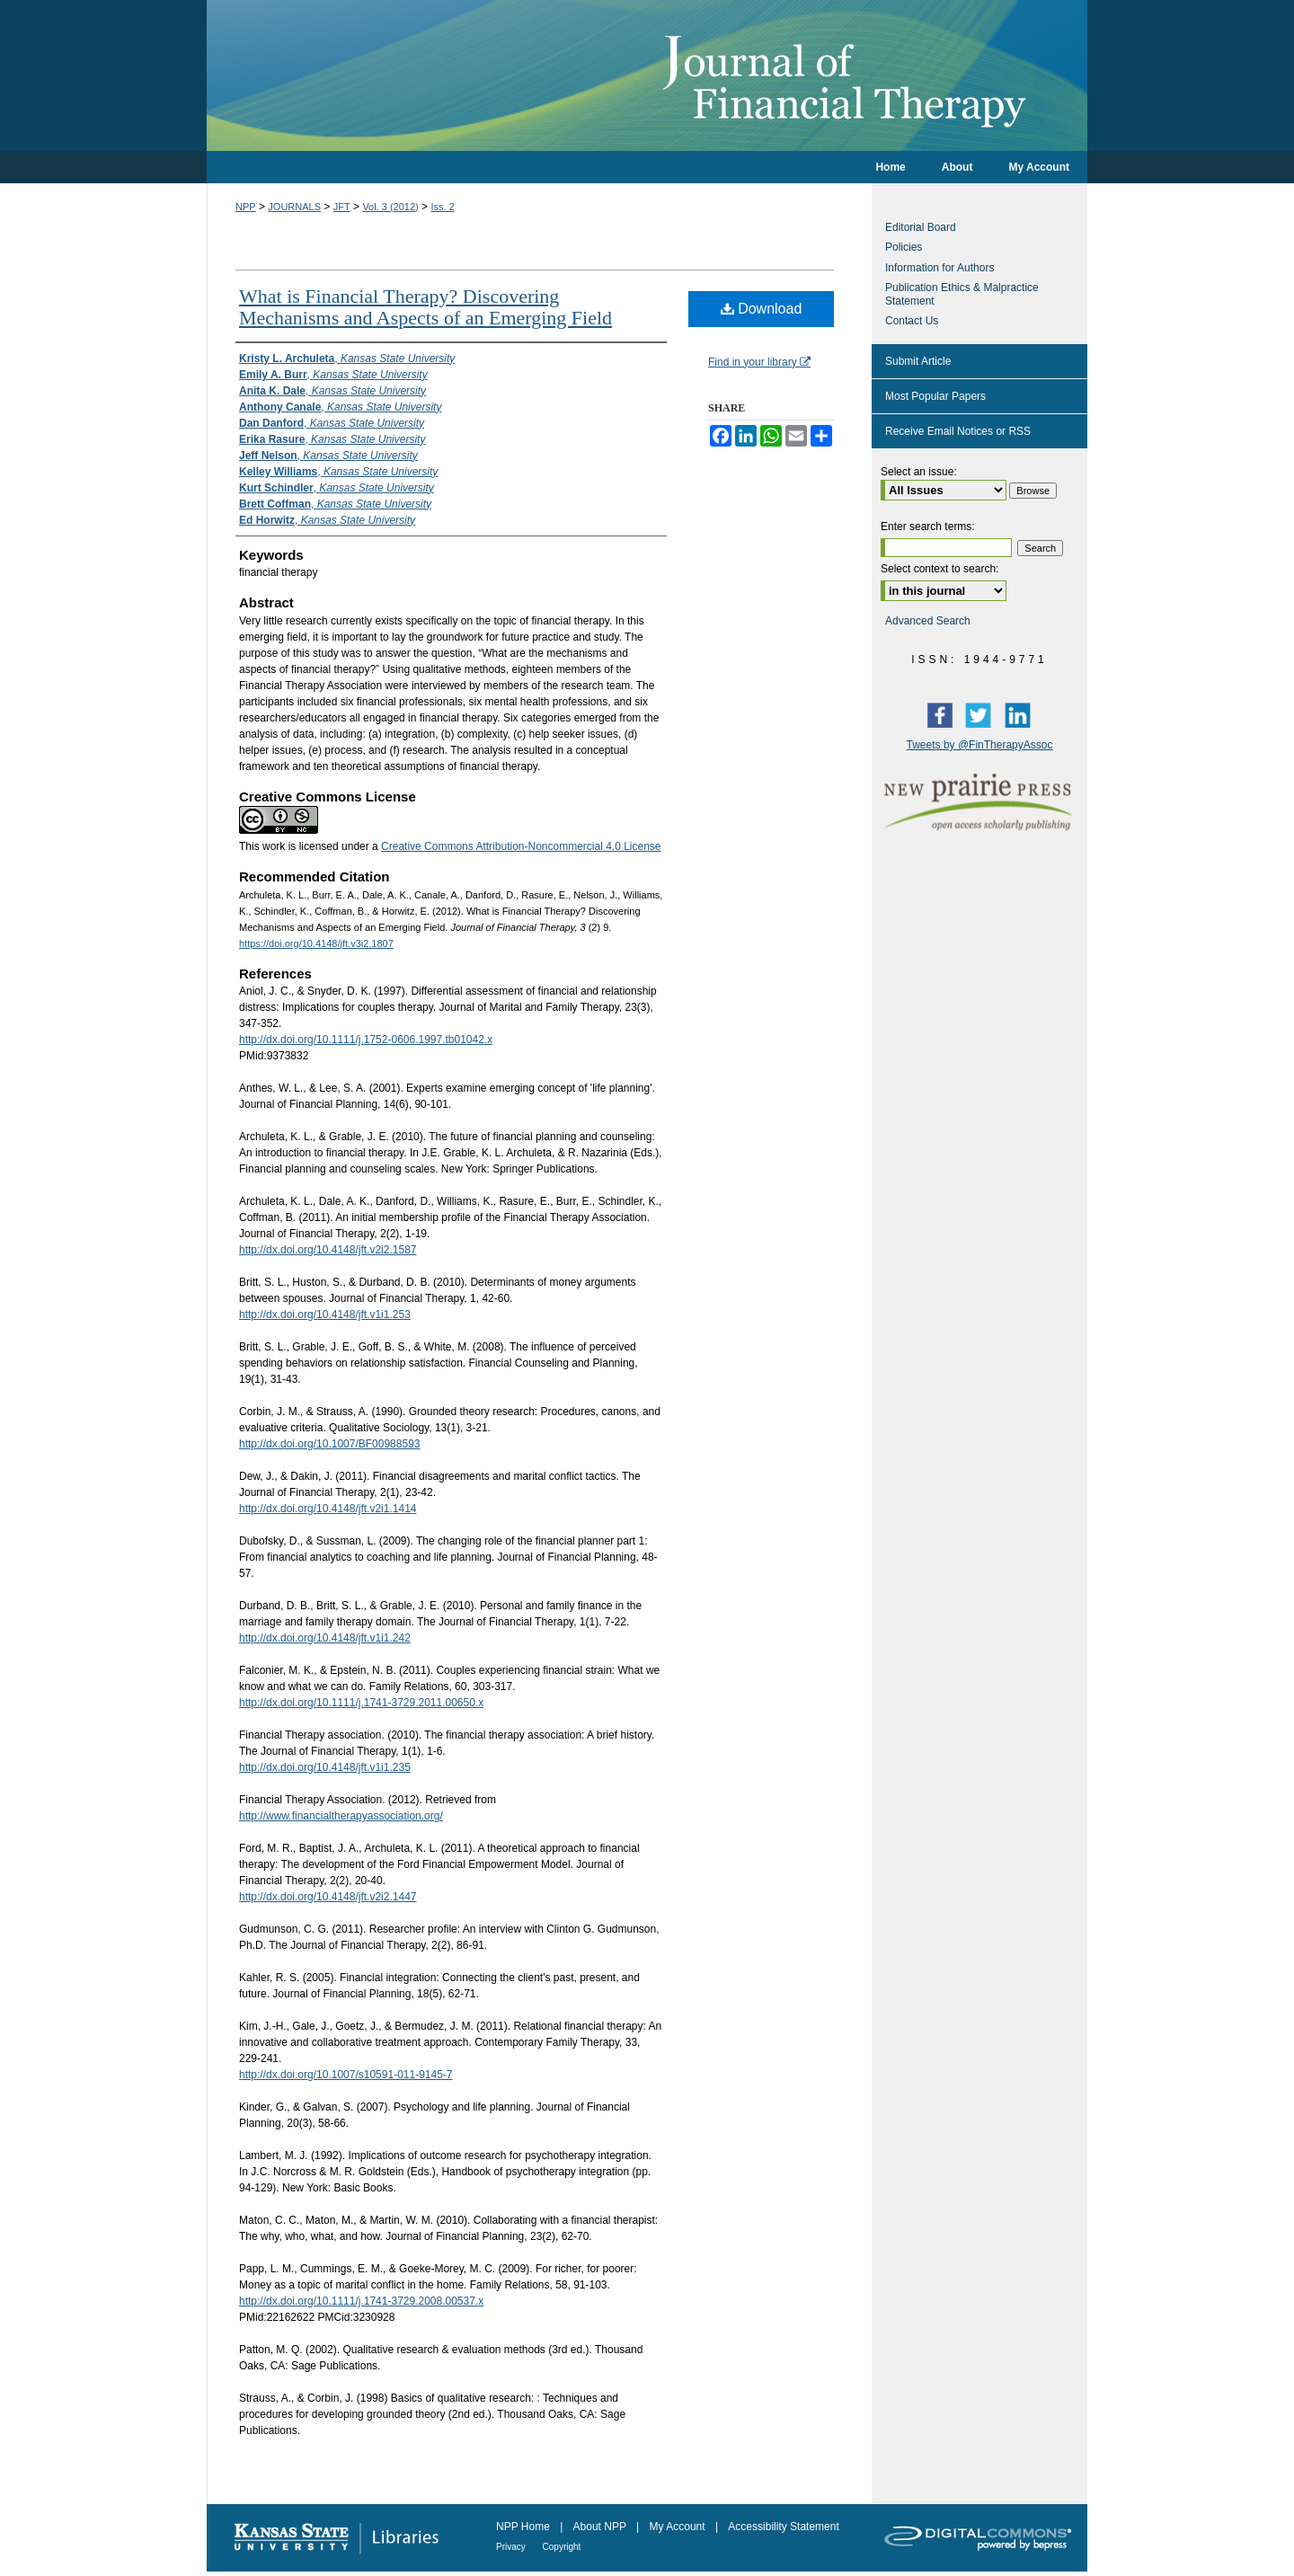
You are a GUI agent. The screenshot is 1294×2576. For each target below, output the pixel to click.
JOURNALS (294, 206)
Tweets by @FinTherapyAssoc (980, 745)
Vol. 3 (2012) (390, 206)
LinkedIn (1022, 714)
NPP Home (524, 2526)
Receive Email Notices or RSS (958, 431)
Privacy (512, 2547)
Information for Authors (939, 267)
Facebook (944, 714)
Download (761, 308)
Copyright (562, 2547)
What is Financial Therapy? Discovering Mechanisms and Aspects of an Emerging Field (425, 307)
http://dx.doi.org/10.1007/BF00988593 (330, 1444)
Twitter (982, 714)
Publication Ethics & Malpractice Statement (962, 293)
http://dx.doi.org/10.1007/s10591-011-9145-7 (346, 2074)
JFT (341, 206)
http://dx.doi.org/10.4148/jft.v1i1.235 (325, 1767)
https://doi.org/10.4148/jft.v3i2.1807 (316, 943)
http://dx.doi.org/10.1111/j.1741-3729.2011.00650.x (361, 1702)
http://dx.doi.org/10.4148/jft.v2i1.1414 (327, 1508)
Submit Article (918, 361)
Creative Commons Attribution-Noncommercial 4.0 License (520, 846)
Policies (903, 247)
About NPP (601, 2526)
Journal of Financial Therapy (647, 75)
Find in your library (759, 362)
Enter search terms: (928, 526)
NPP (245, 206)
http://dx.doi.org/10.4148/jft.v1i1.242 (325, 1638)
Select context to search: (939, 568)
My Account (679, 2526)
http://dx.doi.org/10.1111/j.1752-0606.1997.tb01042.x (365, 1039)
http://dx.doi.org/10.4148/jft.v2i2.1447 (327, 1896)
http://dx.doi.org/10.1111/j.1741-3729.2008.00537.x (361, 2301)
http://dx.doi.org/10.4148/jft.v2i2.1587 (327, 1250)
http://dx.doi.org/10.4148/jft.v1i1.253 (325, 1314)
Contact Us (911, 320)
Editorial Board (920, 227)
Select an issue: (919, 471)
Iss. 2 (442, 206)
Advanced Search (927, 621)
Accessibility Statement (783, 2526)
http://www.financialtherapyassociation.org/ (341, 1816)
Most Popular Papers (935, 396)
